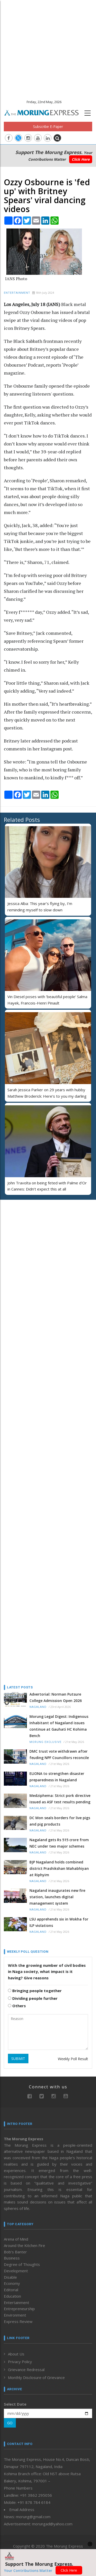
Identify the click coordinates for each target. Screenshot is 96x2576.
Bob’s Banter (15, 2251)
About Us (16, 2353)
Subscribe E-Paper (48, 126)
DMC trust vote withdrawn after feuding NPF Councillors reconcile (59, 1754)
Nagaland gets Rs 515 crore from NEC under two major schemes (59, 1843)
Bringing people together (35, 1990)
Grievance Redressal (26, 2369)
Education (12, 2296)
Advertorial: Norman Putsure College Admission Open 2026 (55, 1697)
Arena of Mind (16, 2239)
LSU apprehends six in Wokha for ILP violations (58, 1922)
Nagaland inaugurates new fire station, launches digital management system (57, 1897)
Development (16, 2270)
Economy (12, 2283)
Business (12, 2258)
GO (10, 2422)
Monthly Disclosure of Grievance (36, 2377)
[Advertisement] (48, 48)
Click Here (81, 159)
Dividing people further (33, 1998)
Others (17, 2005)
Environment (15, 2315)
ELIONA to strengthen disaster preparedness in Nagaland (56, 1776)
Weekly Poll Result (73, 2059)
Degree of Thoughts (22, 2264)
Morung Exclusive (45, 1742)
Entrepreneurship (19, 2308)
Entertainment (17, 292)
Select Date (15, 2404)
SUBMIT (18, 2058)
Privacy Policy (20, 2361)
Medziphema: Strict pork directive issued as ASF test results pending (59, 1798)
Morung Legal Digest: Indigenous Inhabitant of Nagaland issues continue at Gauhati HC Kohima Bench (58, 1726)
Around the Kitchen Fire (24, 2245)
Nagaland (38, 1707)
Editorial (11, 2289)
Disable (10, 2277)
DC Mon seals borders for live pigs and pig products (59, 1821)
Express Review (18, 2321)
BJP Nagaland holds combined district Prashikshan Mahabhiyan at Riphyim (59, 1868)
